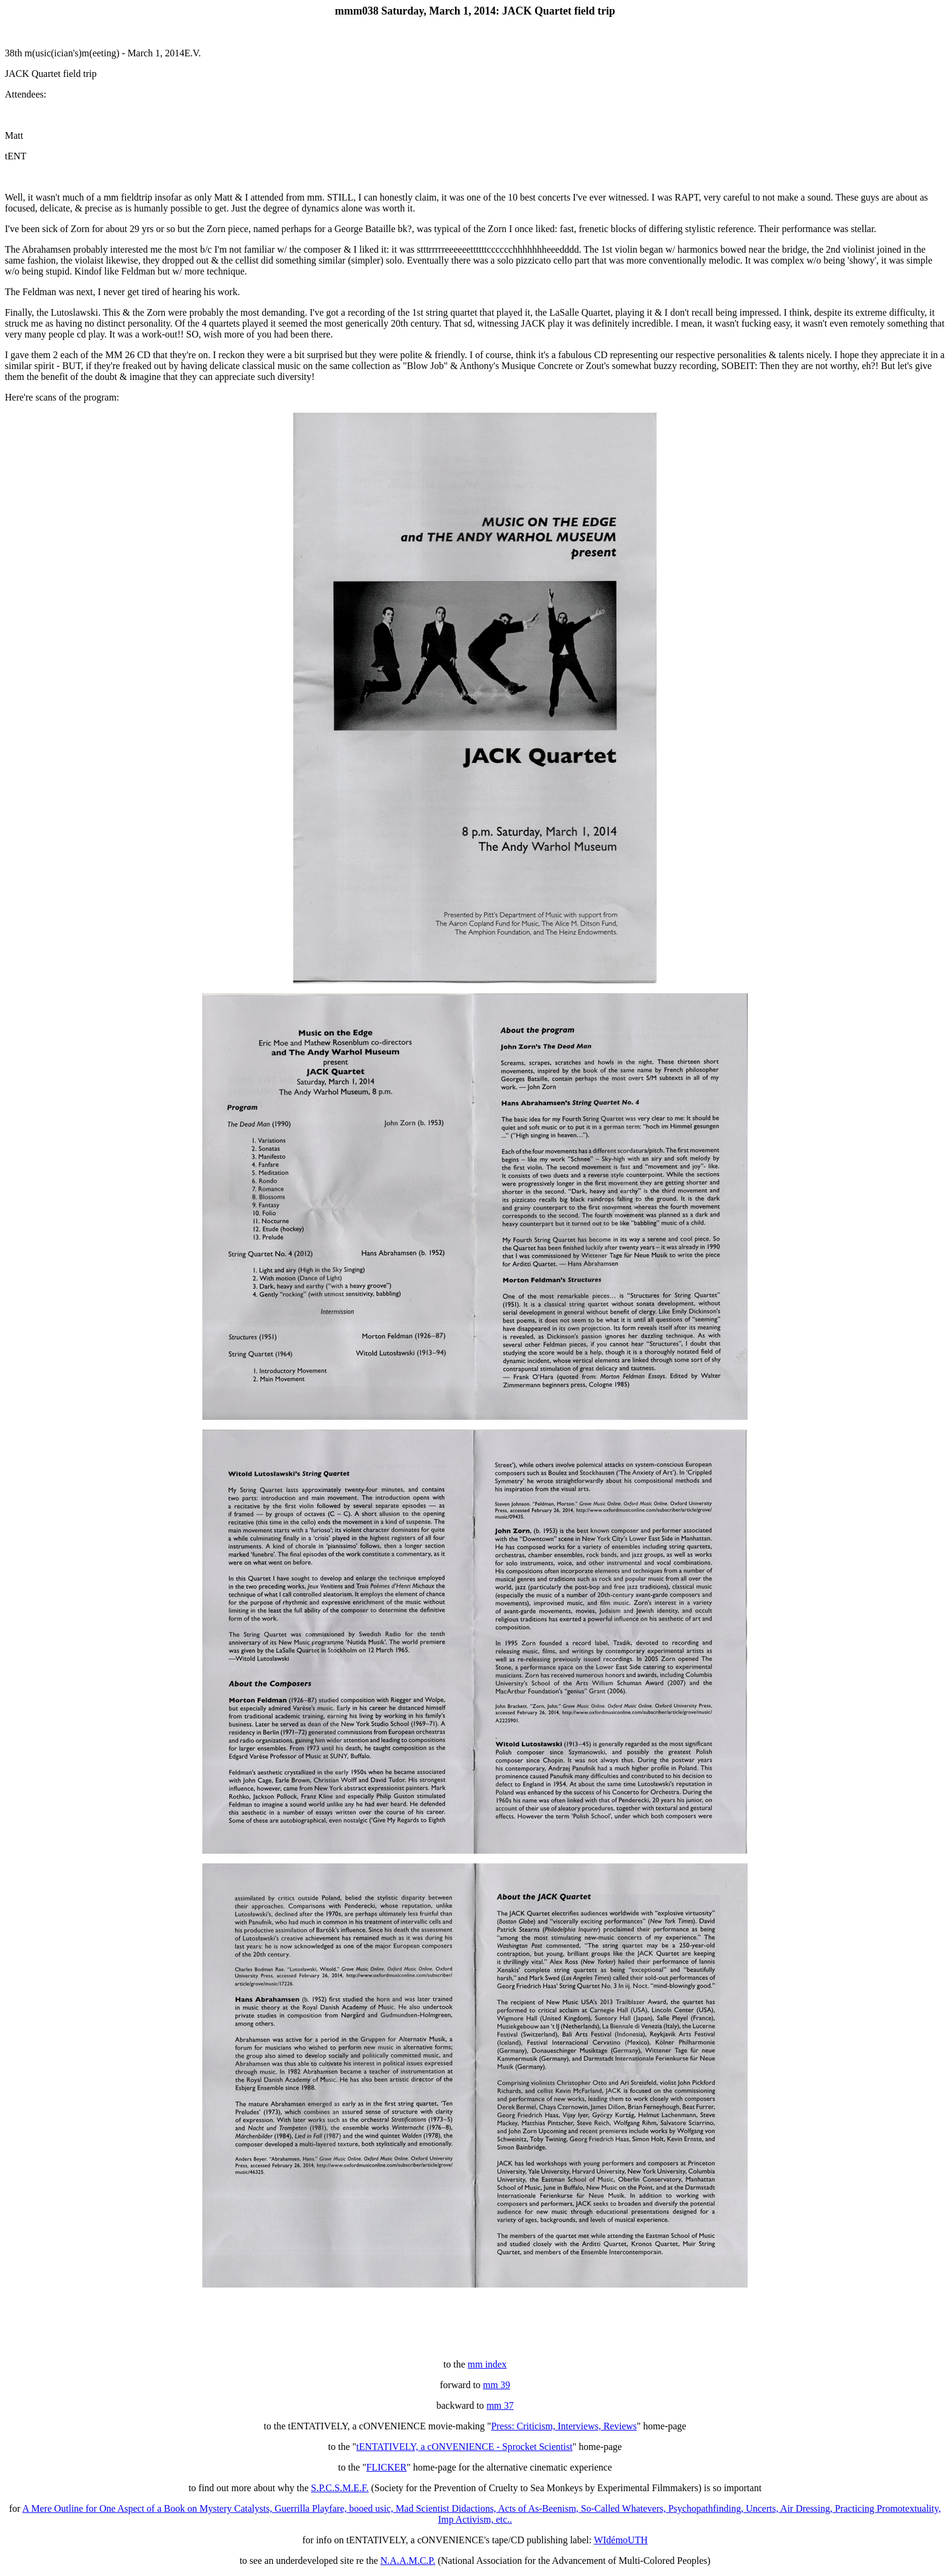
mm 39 (496, 2385)
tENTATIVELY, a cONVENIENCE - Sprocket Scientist (464, 2446)
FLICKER (387, 2467)
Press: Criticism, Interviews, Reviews (564, 2426)
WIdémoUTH (621, 2540)
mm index (487, 2364)
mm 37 (500, 2405)
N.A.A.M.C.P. (408, 2560)
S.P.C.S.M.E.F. (339, 2488)
